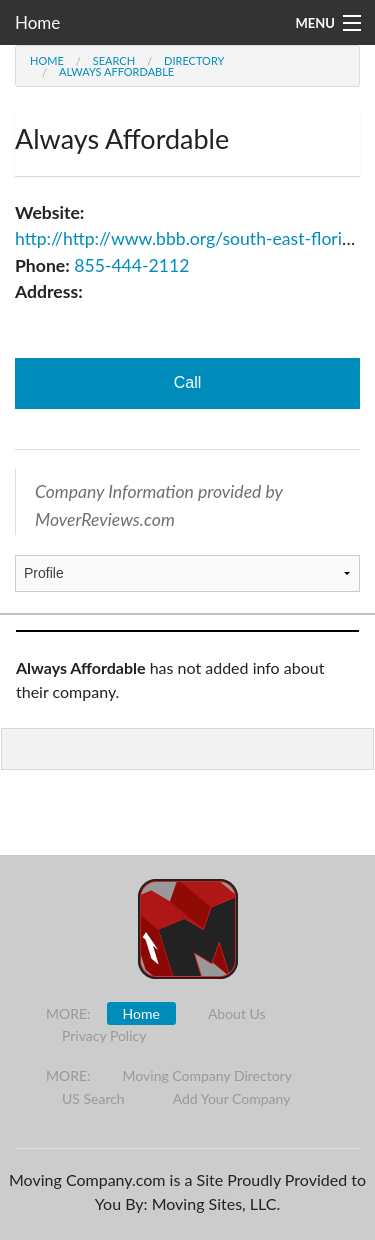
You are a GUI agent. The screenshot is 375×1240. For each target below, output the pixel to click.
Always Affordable (116, 71)
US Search (93, 1098)
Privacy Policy (104, 1035)
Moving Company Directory (207, 1075)
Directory (194, 60)
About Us (237, 1013)
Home (37, 22)
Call (188, 382)
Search (114, 60)
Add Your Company (232, 1098)
